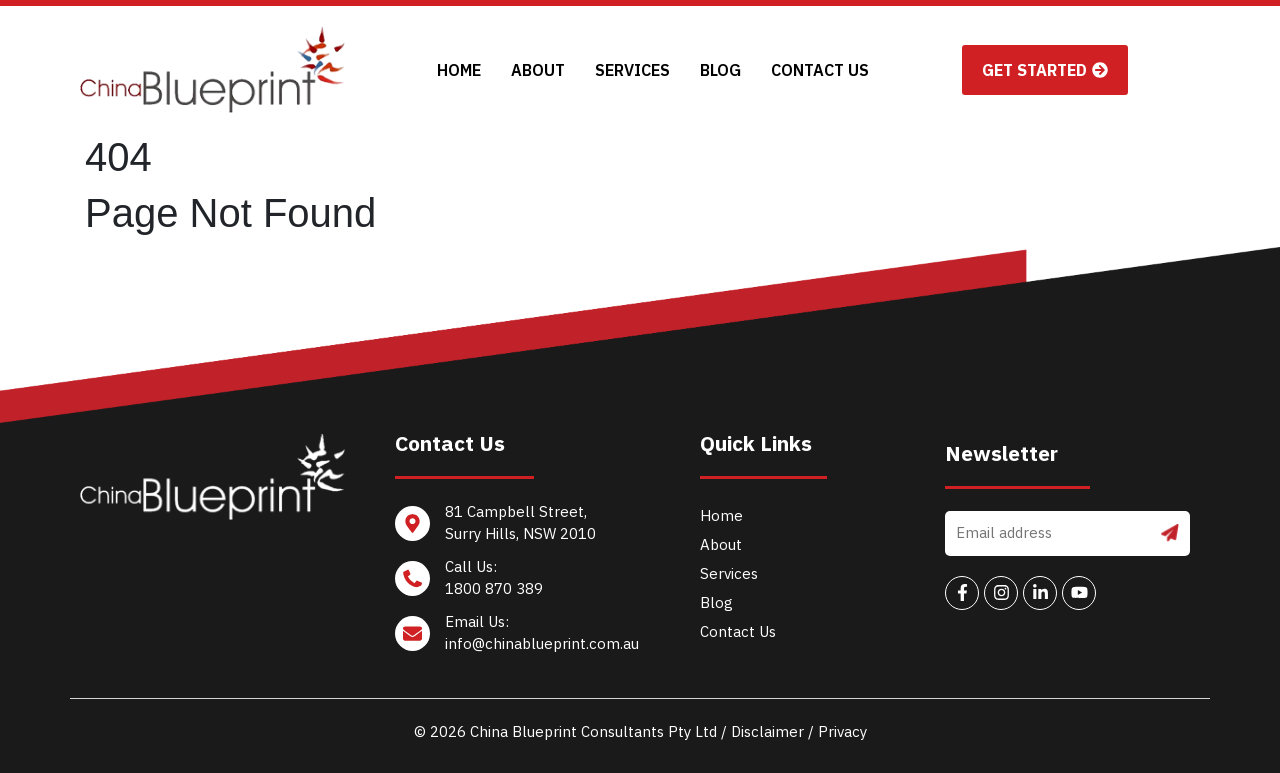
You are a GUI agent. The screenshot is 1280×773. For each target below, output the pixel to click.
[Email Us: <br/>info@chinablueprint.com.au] (519, 638)
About (538, 70)
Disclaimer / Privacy (799, 731)
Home (459, 70)
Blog (720, 70)
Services (632, 70)
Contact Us (820, 70)
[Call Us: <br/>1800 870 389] (519, 583)
